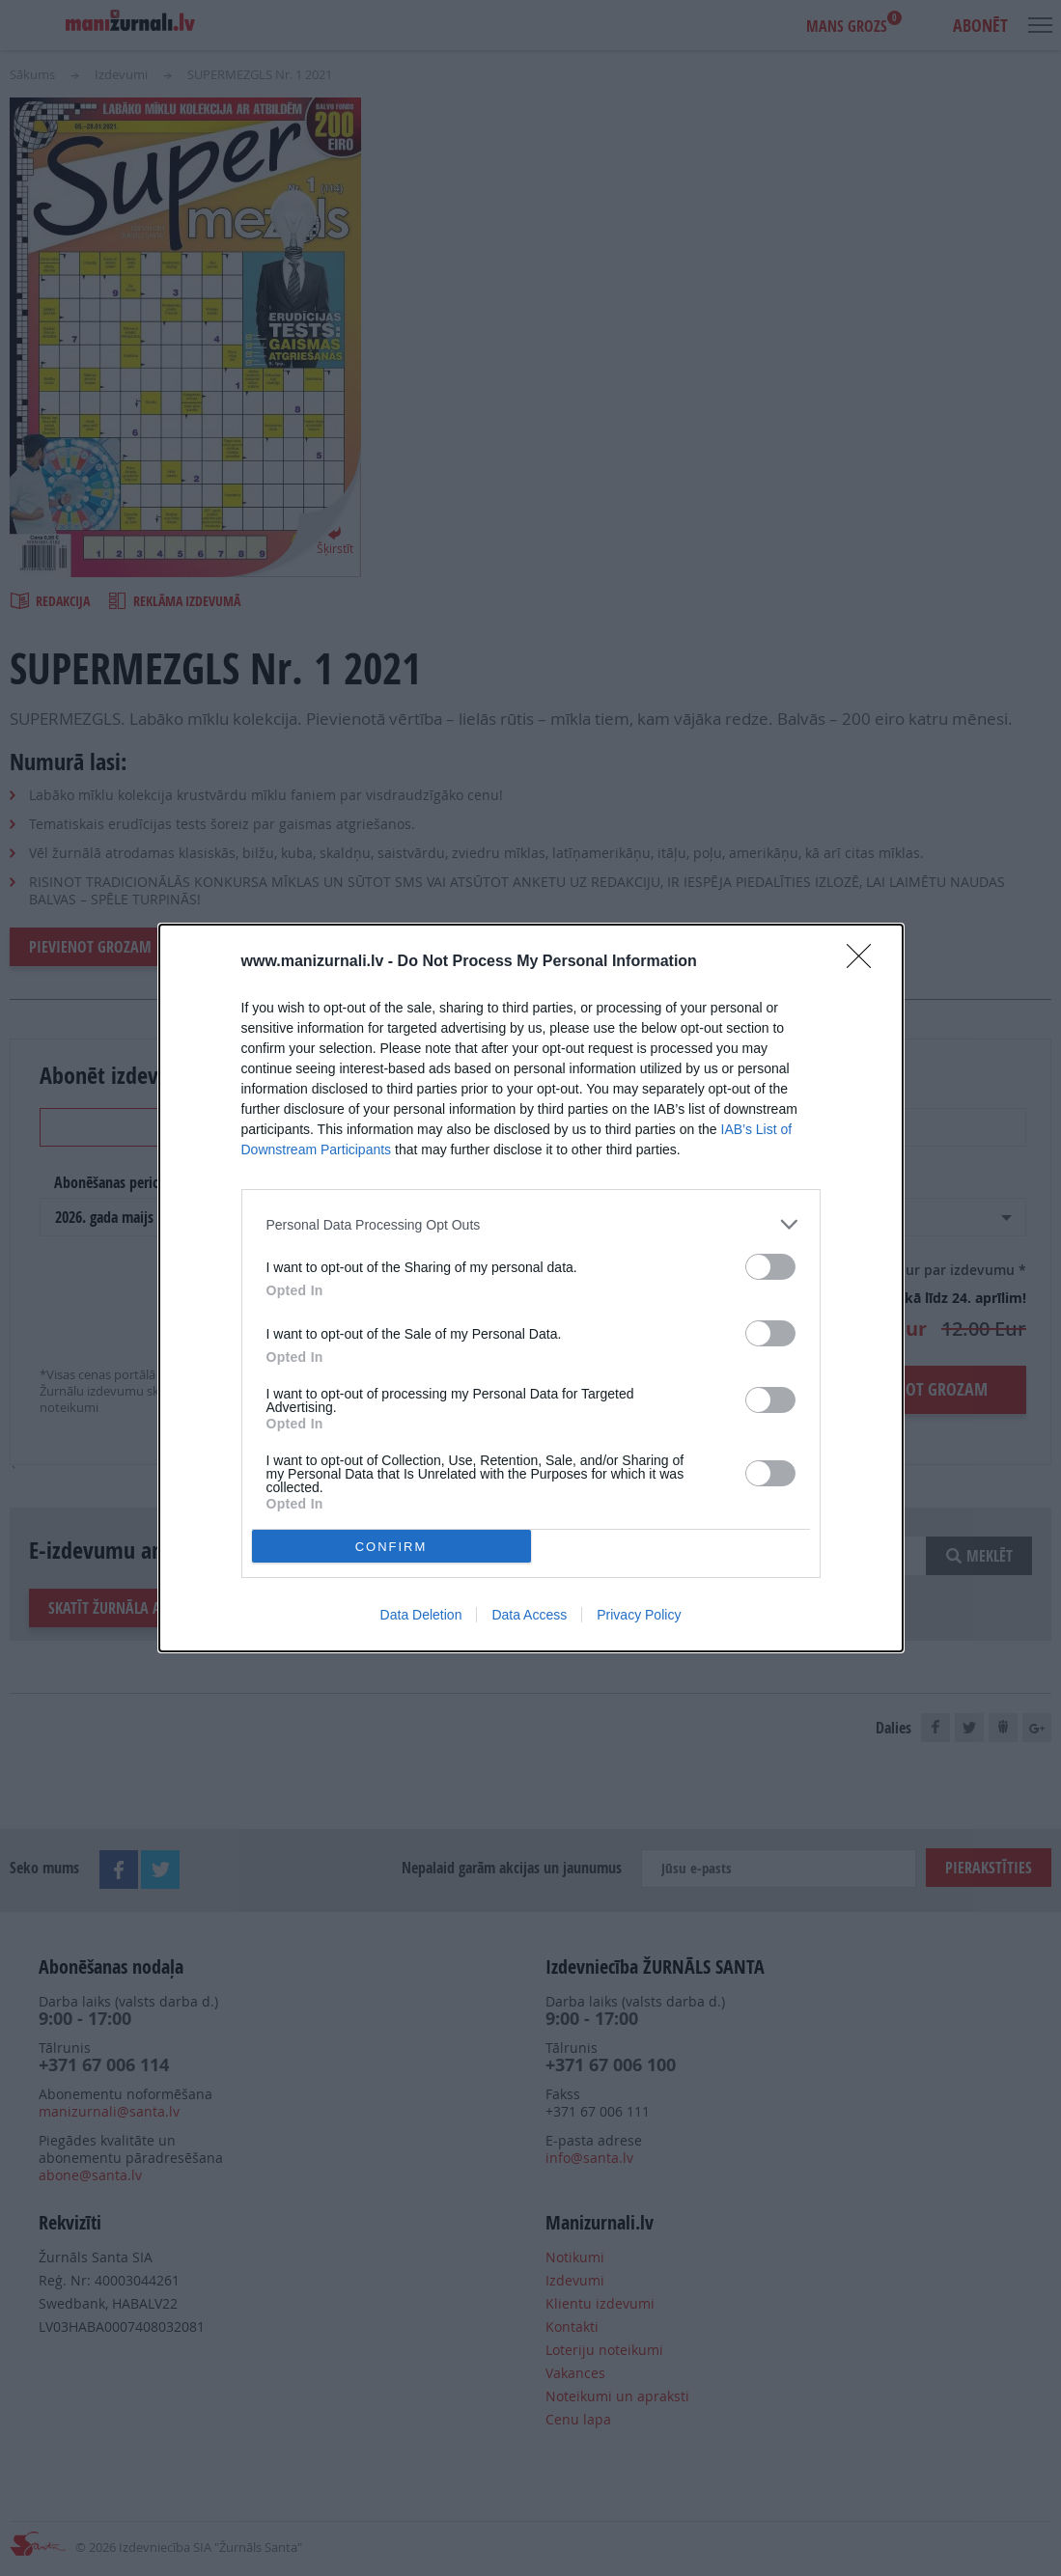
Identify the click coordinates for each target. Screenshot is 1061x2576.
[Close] (865, 962)
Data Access (529, 1614)
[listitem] (531, 1224)
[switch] (770, 1267)
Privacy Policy (639, 1614)
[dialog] (531, 1288)
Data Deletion (421, 1614)
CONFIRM (391, 1546)
